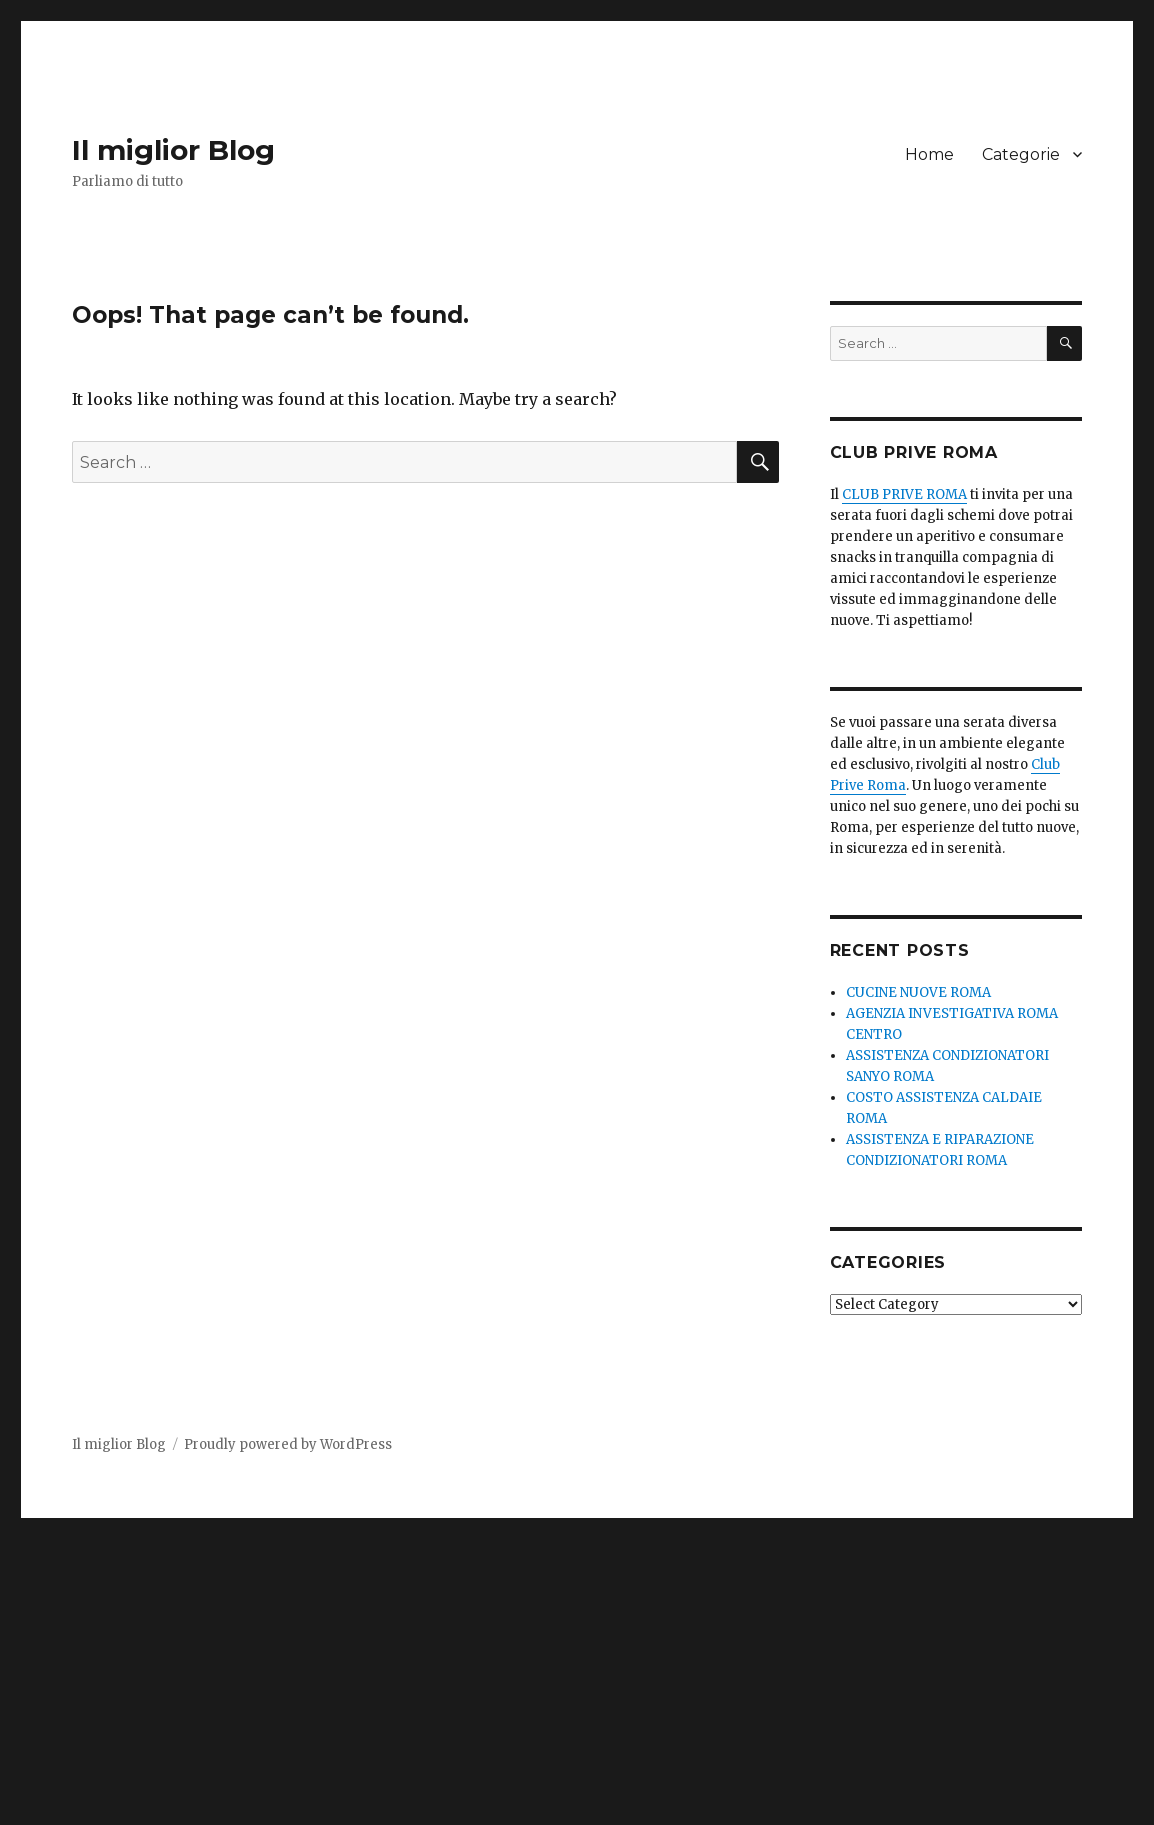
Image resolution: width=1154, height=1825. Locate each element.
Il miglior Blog (173, 150)
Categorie (1021, 154)
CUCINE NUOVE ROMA (918, 992)
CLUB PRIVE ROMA (904, 494)
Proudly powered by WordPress (288, 1444)
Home (929, 154)
